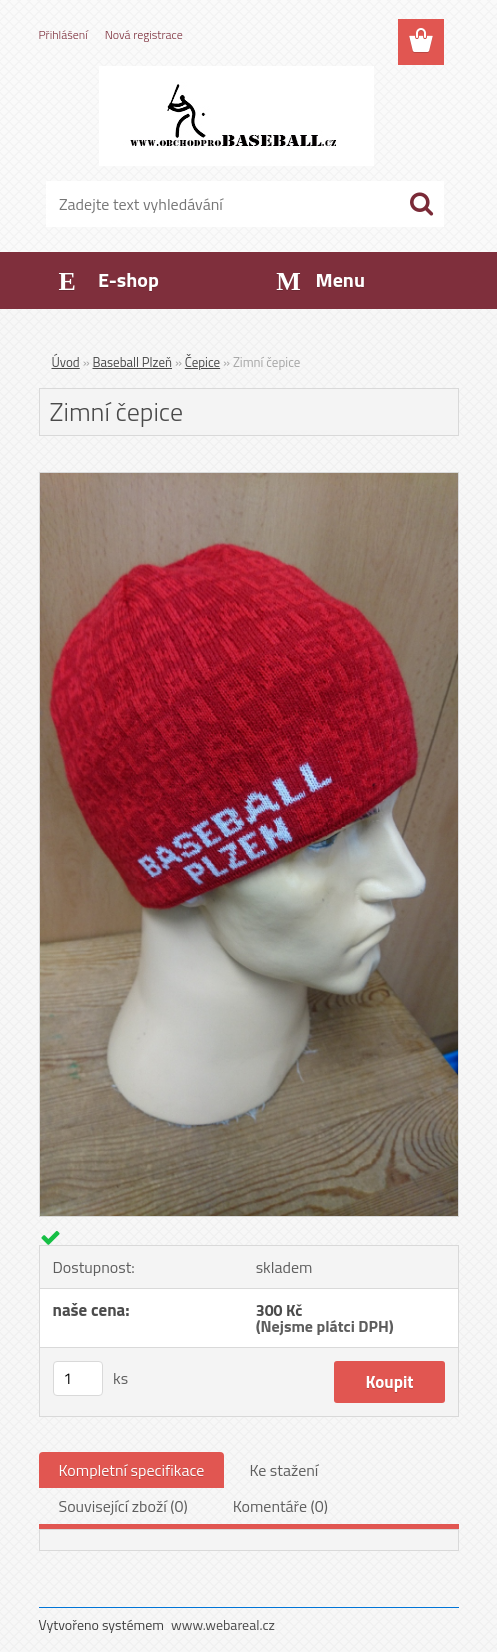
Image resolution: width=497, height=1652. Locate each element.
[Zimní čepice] (249, 481)
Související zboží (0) (123, 1506)
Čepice (202, 362)
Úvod (66, 362)
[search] (421, 204)
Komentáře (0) (280, 1506)
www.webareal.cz (223, 1624)
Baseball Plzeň (132, 362)
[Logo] (236, 116)
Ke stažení (283, 1470)
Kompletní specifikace (132, 1470)
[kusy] (78, 1378)
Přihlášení (63, 34)
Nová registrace (144, 34)
